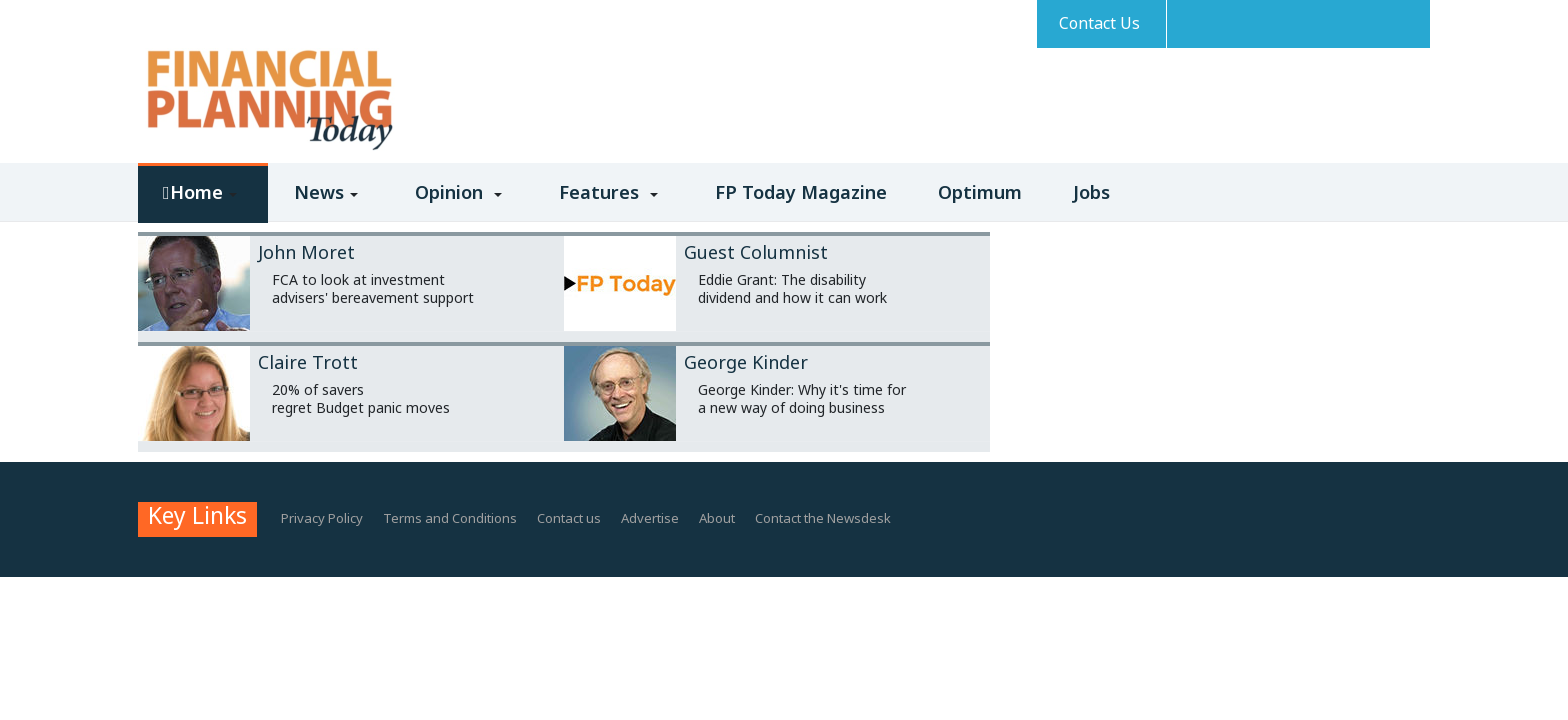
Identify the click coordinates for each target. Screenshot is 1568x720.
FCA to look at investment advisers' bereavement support (373, 288)
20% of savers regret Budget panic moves (361, 398)
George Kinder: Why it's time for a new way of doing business (802, 398)
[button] (203, 206)
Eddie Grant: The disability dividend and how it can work (792, 288)
